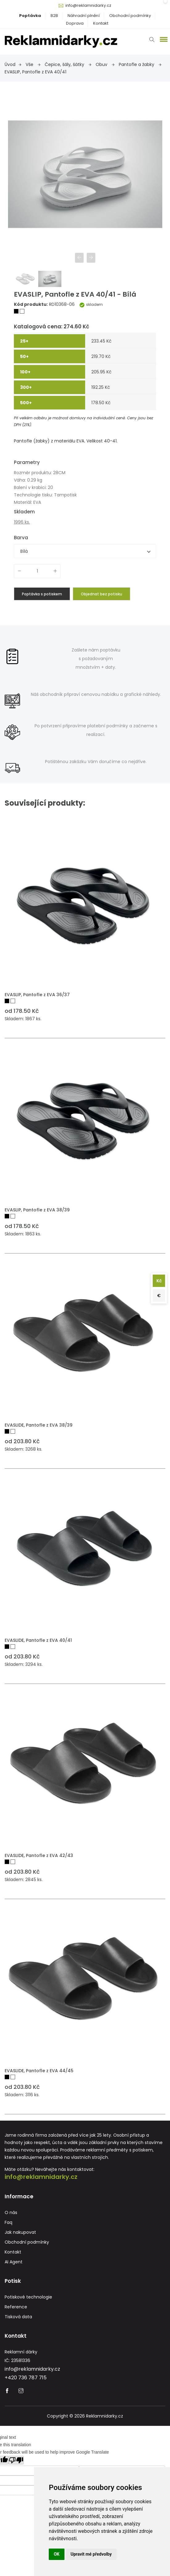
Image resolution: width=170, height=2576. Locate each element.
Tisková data (18, 2317)
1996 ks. (22, 522)
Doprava (75, 23)
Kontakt (100, 23)
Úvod (13, 64)
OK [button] (57, 2554)
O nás (11, 2212)
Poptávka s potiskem (42, 594)
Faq (8, 2222)
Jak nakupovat (20, 2232)
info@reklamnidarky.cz (88, 5)
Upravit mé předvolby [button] (91, 2554)
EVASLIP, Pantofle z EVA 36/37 (37, 995)
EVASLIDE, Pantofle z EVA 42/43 (39, 1855)
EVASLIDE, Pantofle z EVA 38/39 (39, 1425)
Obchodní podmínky (130, 15)
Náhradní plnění (84, 15)
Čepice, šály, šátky (68, 64)
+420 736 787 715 (26, 2377)
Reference (16, 2307)
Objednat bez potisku (101, 594)
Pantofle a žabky (140, 64)
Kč (159, 1281)
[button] (162, 39)
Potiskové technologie (28, 2297)
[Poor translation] (16, 2460)
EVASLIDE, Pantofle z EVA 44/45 (39, 2071)
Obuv (105, 64)
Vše (33, 64)
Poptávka (30, 15)
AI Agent (14, 2262)
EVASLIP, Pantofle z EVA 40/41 (35, 72)
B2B (54, 15)
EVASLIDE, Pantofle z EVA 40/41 (38, 1640)
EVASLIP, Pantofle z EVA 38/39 (37, 1210)
